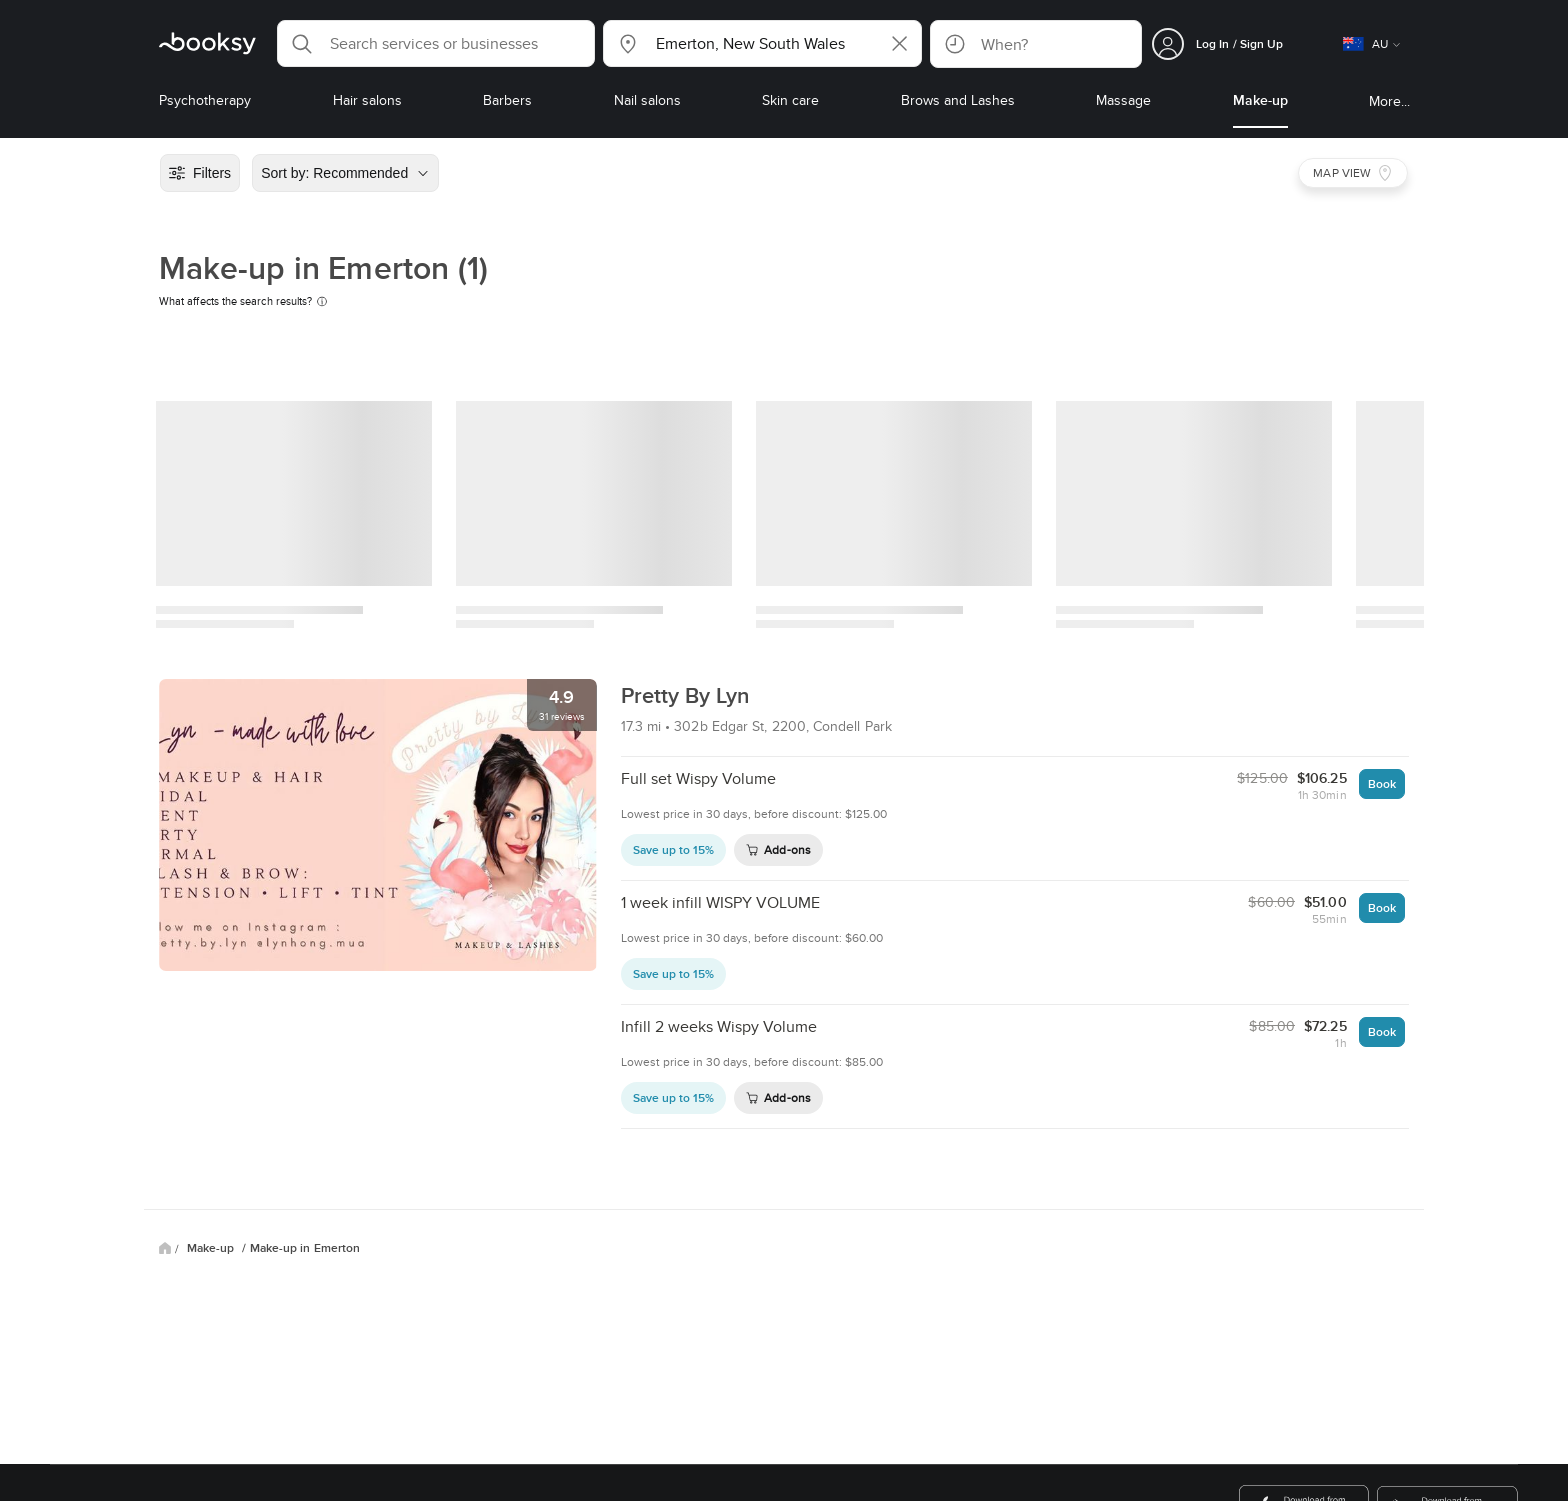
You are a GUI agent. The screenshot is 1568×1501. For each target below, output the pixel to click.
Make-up (212, 1248)
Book (1382, 783)
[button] (436, 43)
